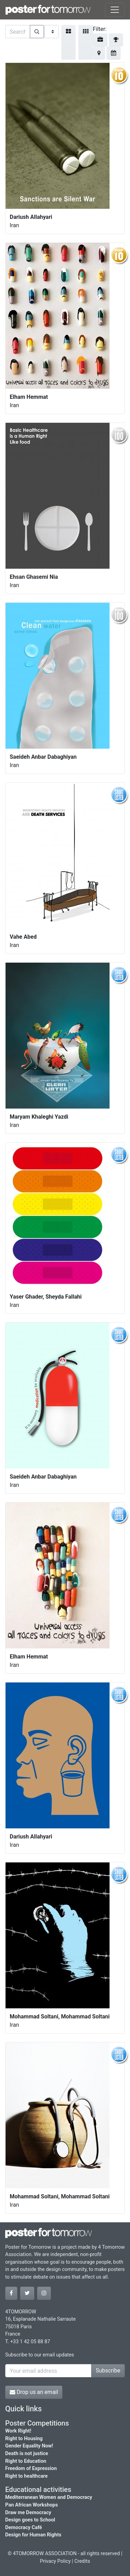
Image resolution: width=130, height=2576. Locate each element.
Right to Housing (24, 2439)
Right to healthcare (26, 2476)
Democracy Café (23, 2527)
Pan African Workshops (31, 2505)
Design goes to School (30, 2520)
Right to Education (25, 2461)
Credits (82, 2561)
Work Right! (18, 2431)
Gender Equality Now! (29, 2446)
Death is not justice (26, 2453)
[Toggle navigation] (114, 10)
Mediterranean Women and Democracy (48, 2497)
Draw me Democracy (28, 2513)
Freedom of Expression (31, 2468)
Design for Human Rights (33, 2535)
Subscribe (108, 2370)
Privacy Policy (55, 2561)
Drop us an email (34, 2392)
